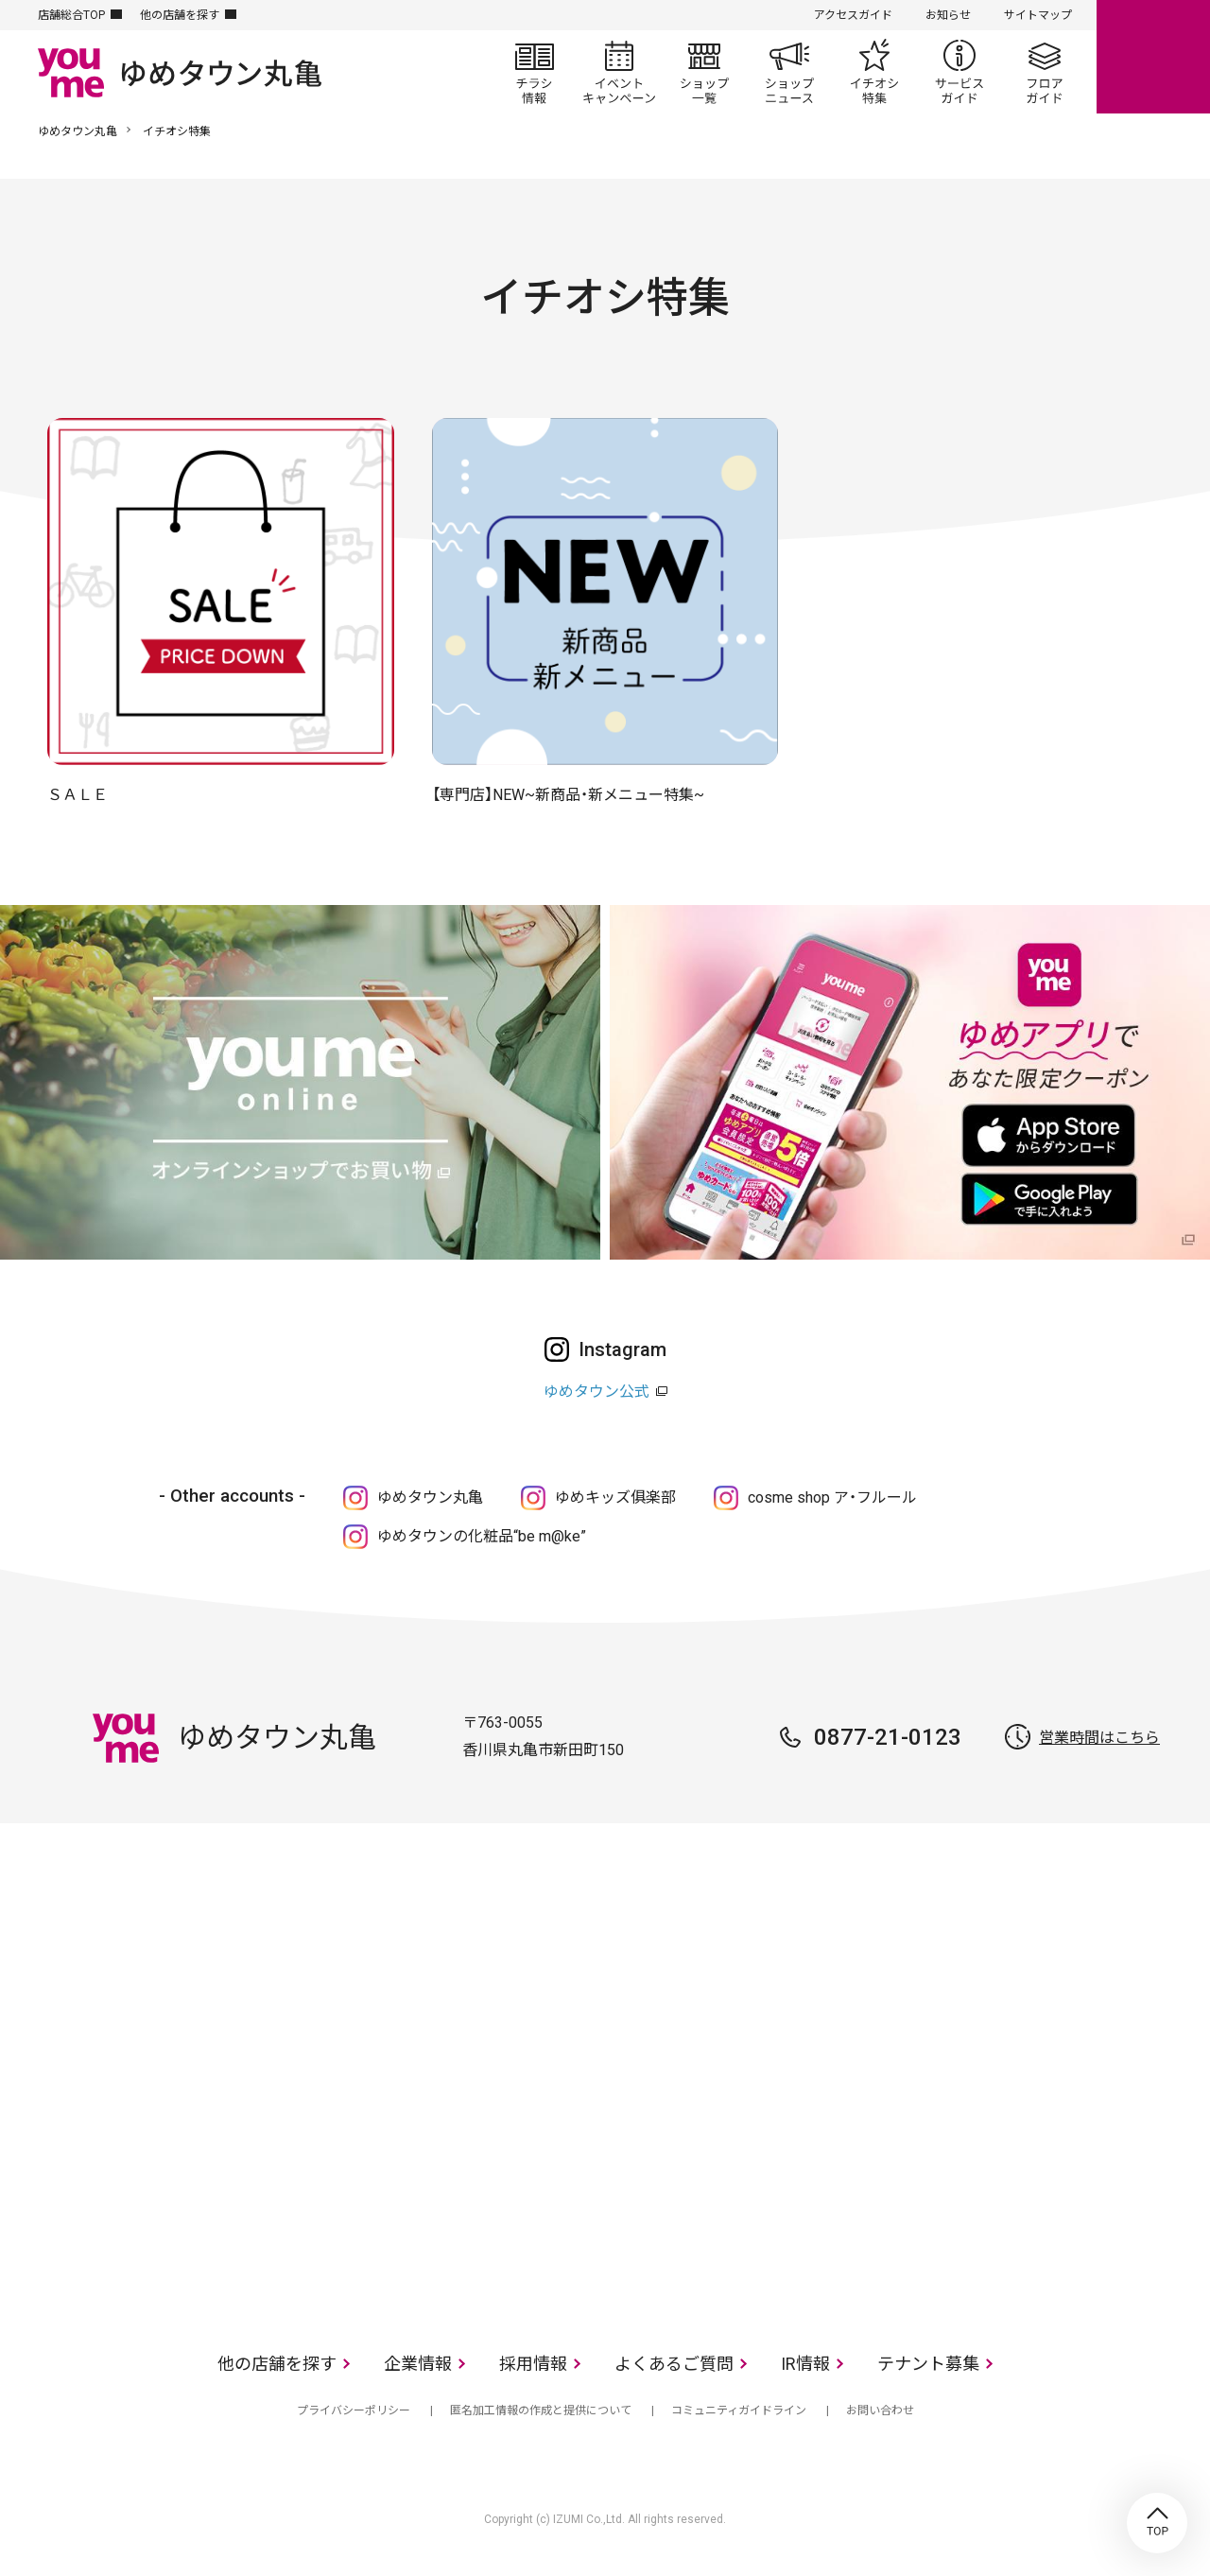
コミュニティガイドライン (738, 2410)
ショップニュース (789, 71)
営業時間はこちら (1099, 1738)
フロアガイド (1044, 71)
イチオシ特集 (874, 71)
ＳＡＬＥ (77, 795)
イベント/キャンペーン (619, 71)
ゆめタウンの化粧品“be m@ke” (481, 1536)
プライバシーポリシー (353, 2410)
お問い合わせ (880, 2410)
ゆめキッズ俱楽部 (615, 1497)
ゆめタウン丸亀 (77, 131)
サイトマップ (1038, 15)
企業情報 (418, 2364)
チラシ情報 (534, 71)
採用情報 (533, 2364)
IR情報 (805, 2364)
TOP (1157, 2523)
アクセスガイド (853, 15)
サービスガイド (959, 71)
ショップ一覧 (704, 71)
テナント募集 (928, 2364)
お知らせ (948, 15)
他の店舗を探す (179, 15)
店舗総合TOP (71, 15)
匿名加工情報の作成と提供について (540, 2410)
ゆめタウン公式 (596, 1392)
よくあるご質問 (674, 2364)
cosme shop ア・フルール (832, 1497)
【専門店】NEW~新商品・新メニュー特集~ (568, 795)
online (1153, 56)
